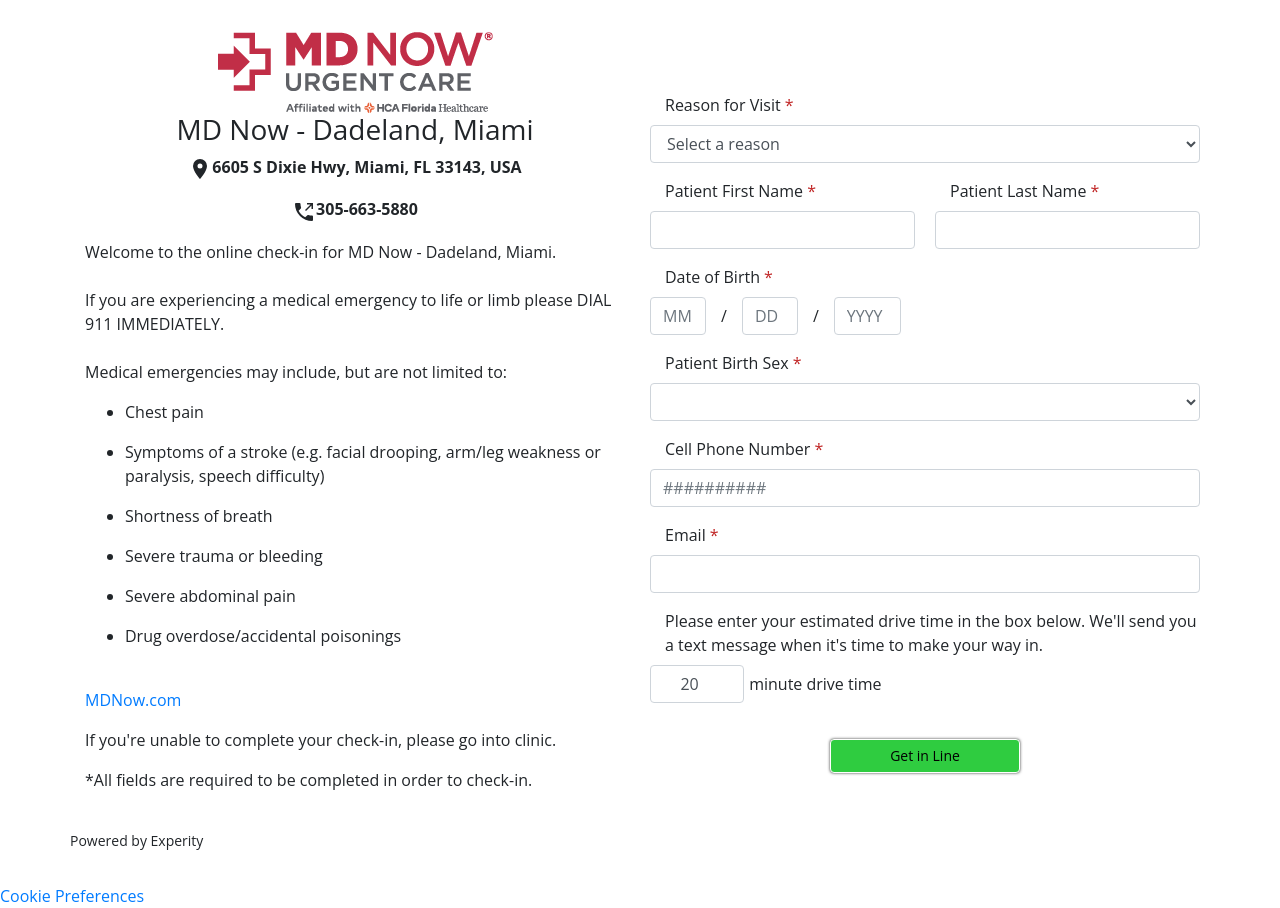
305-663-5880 (355, 209)
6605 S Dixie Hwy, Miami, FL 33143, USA (354, 167)
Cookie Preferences (72, 896)
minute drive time (815, 684)
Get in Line (925, 755)
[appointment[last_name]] (1067, 230)
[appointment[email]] (925, 574)
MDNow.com (133, 700)
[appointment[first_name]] (782, 230)
